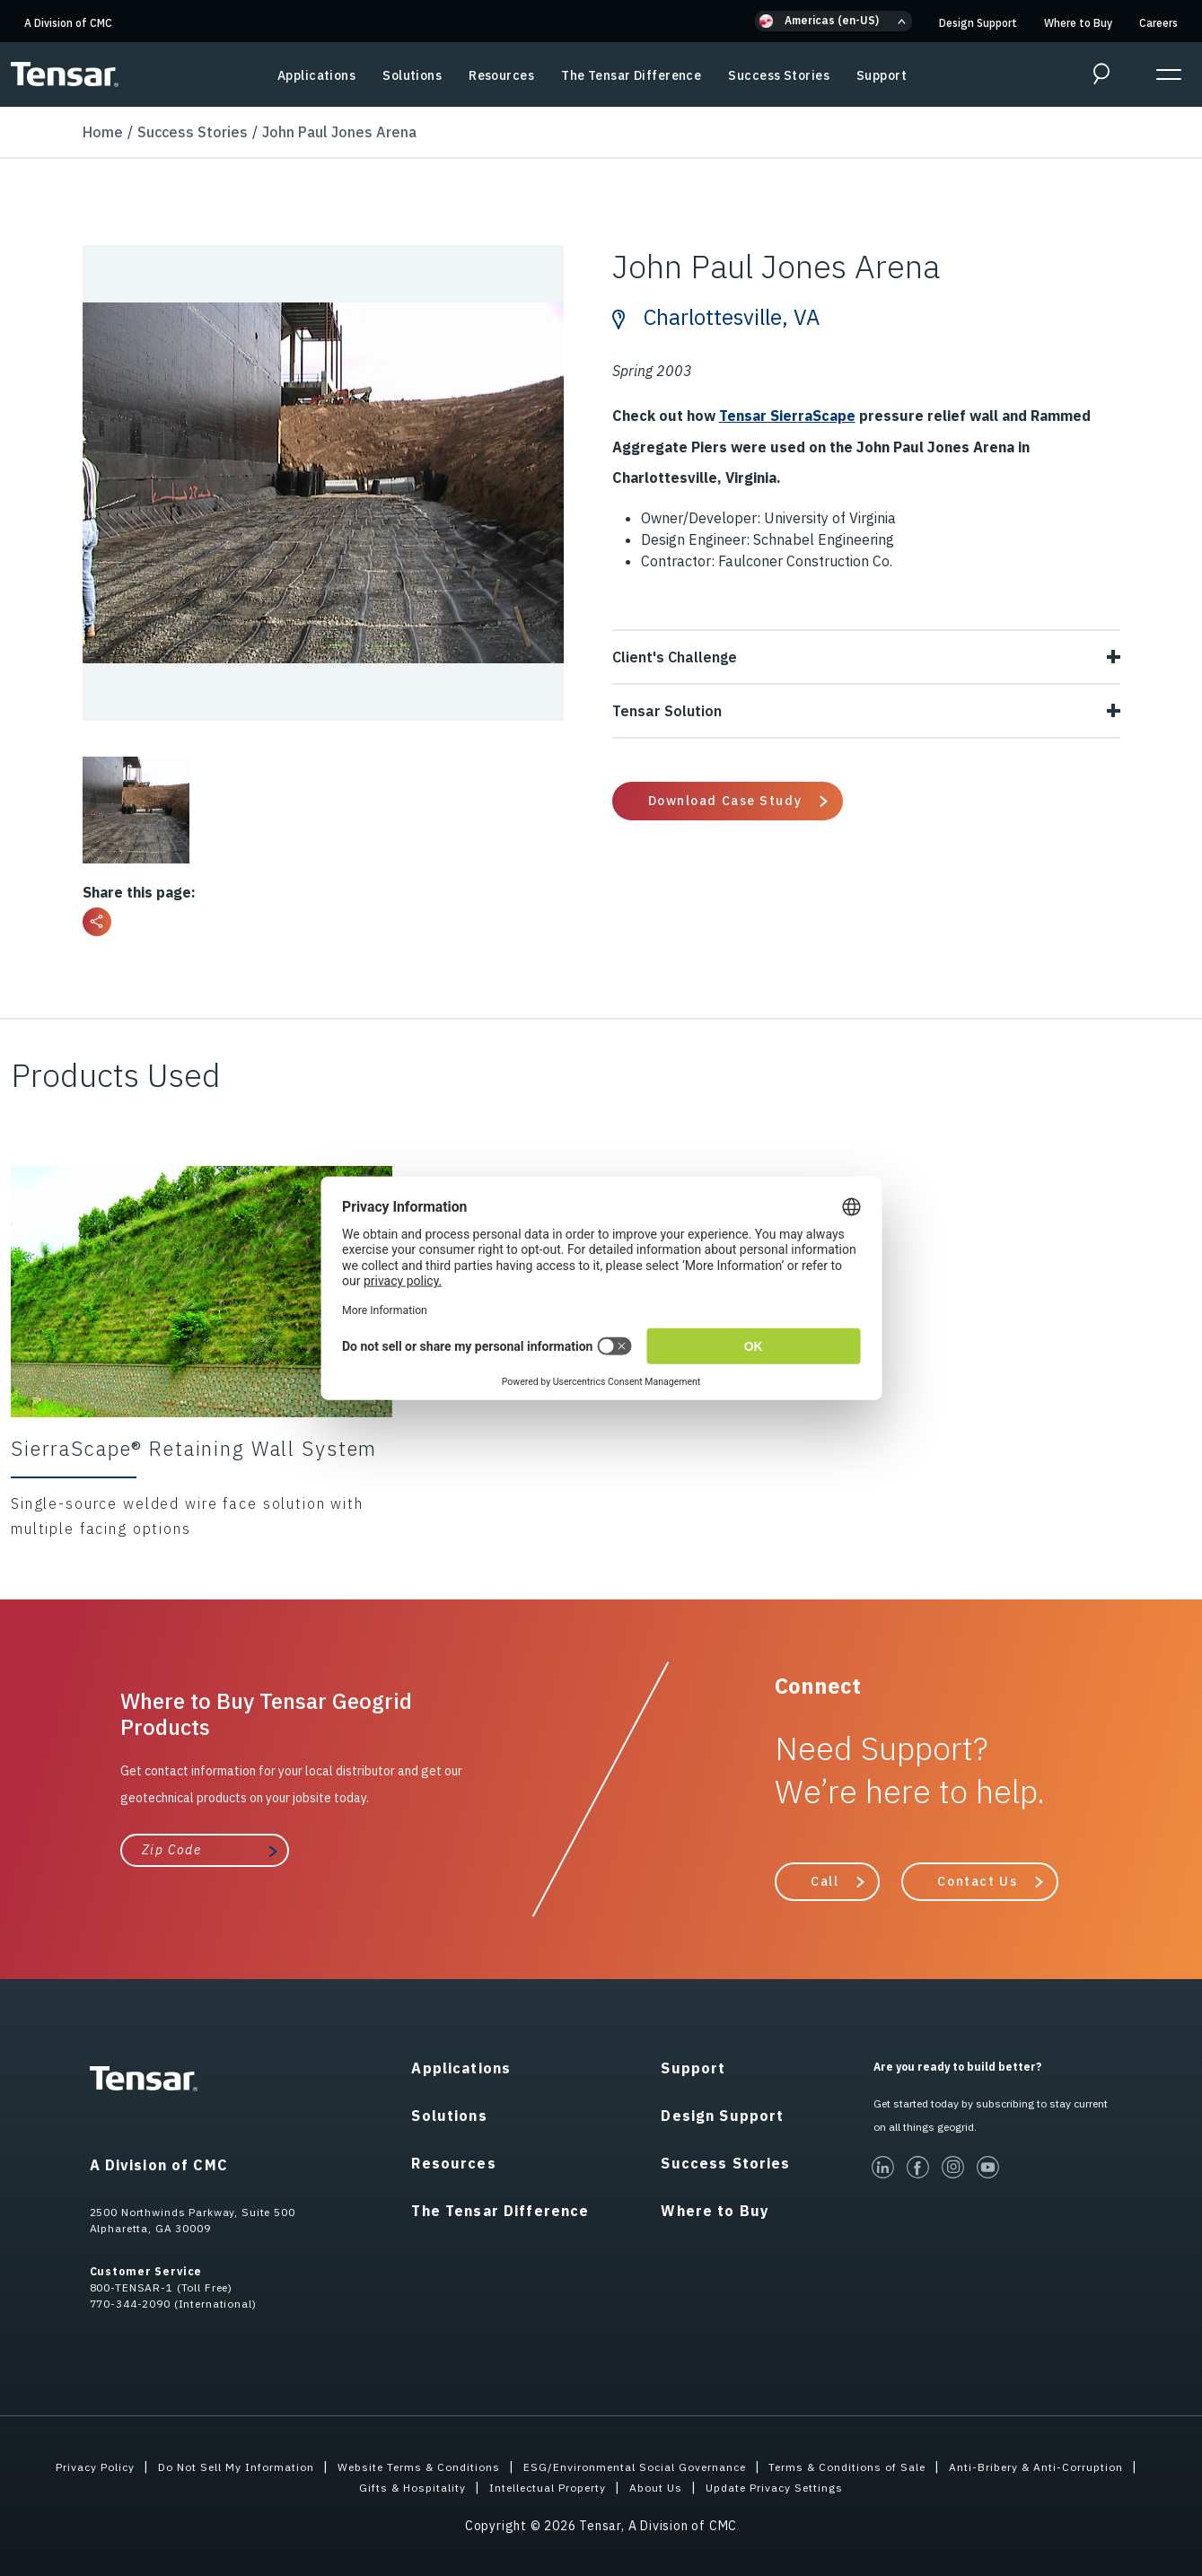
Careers (1158, 23)
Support (881, 75)
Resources (501, 75)
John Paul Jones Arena (339, 131)
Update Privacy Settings (905, 2486)
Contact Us (977, 1880)
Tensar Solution (866, 710)
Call (824, 1880)
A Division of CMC (68, 23)
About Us (774, 2486)
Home (103, 131)
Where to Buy (1078, 23)
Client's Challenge (866, 656)
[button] (833, 21)
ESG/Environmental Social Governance (748, 2466)
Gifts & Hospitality (499, 2486)
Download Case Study (725, 800)
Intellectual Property (652, 2486)
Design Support (978, 23)
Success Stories (778, 75)
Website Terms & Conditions (510, 2466)
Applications (316, 75)
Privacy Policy (154, 2466)
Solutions (412, 75)
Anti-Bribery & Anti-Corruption (316, 2486)
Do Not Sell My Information (309, 2466)
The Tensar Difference (631, 75)
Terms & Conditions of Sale (981, 2466)
